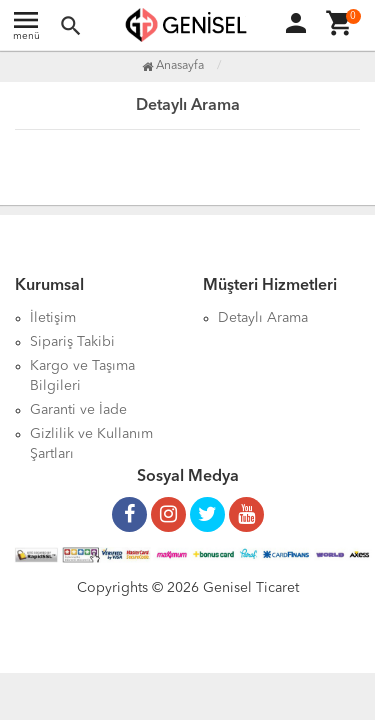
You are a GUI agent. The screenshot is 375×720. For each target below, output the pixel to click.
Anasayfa (173, 66)
